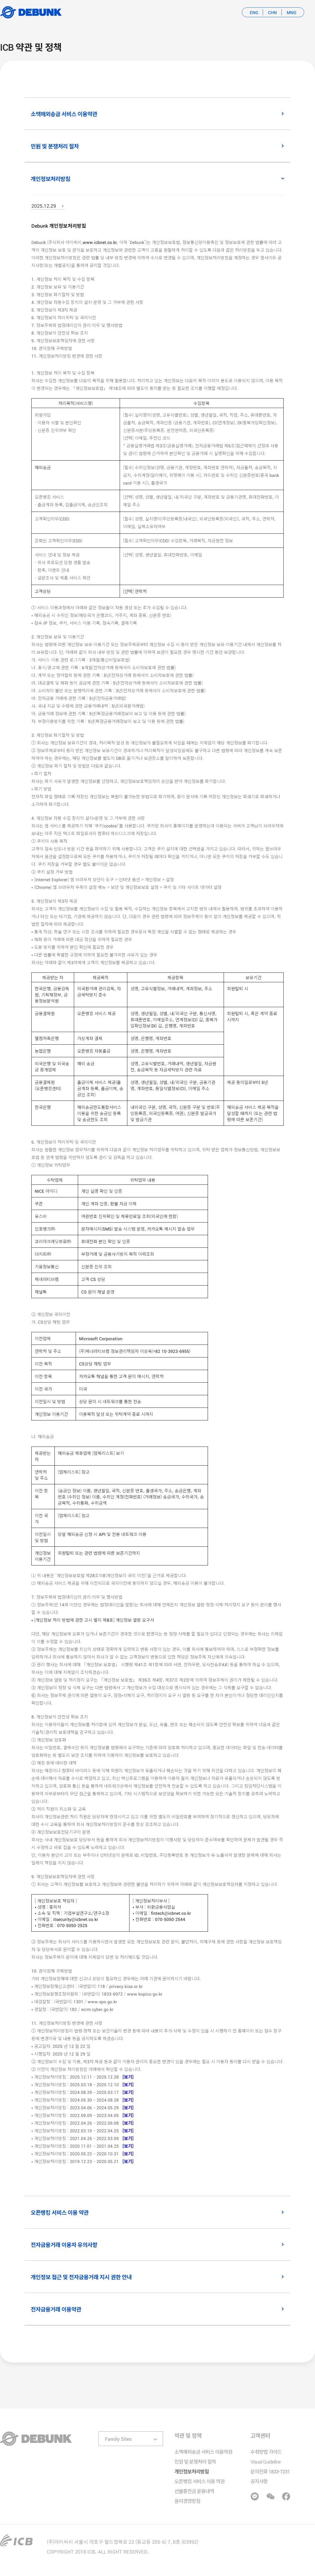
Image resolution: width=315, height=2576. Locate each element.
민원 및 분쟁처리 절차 (195, 2461)
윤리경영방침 (187, 2500)
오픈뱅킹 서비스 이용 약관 (199, 2481)
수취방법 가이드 (265, 2451)
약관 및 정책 (187, 2435)
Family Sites (118, 2438)
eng (254, 12)
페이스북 (286, 2496)
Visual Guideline (265, 2461)
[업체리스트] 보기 (108, 1453)
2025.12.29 (43, 205)
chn (272, 12)
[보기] (127, 2077)
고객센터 (260, 2435)
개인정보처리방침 (191, 2471)
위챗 (270, 2496)
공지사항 (259, 2481)
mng (291, 12)
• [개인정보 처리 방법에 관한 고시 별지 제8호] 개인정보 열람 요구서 (92, 1620)
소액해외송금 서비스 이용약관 (203, 2451)
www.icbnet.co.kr (100, 242)
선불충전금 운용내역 (194, 2491)
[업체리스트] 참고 (74, 1472)
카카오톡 (254, 2496)
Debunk (31, 12)
